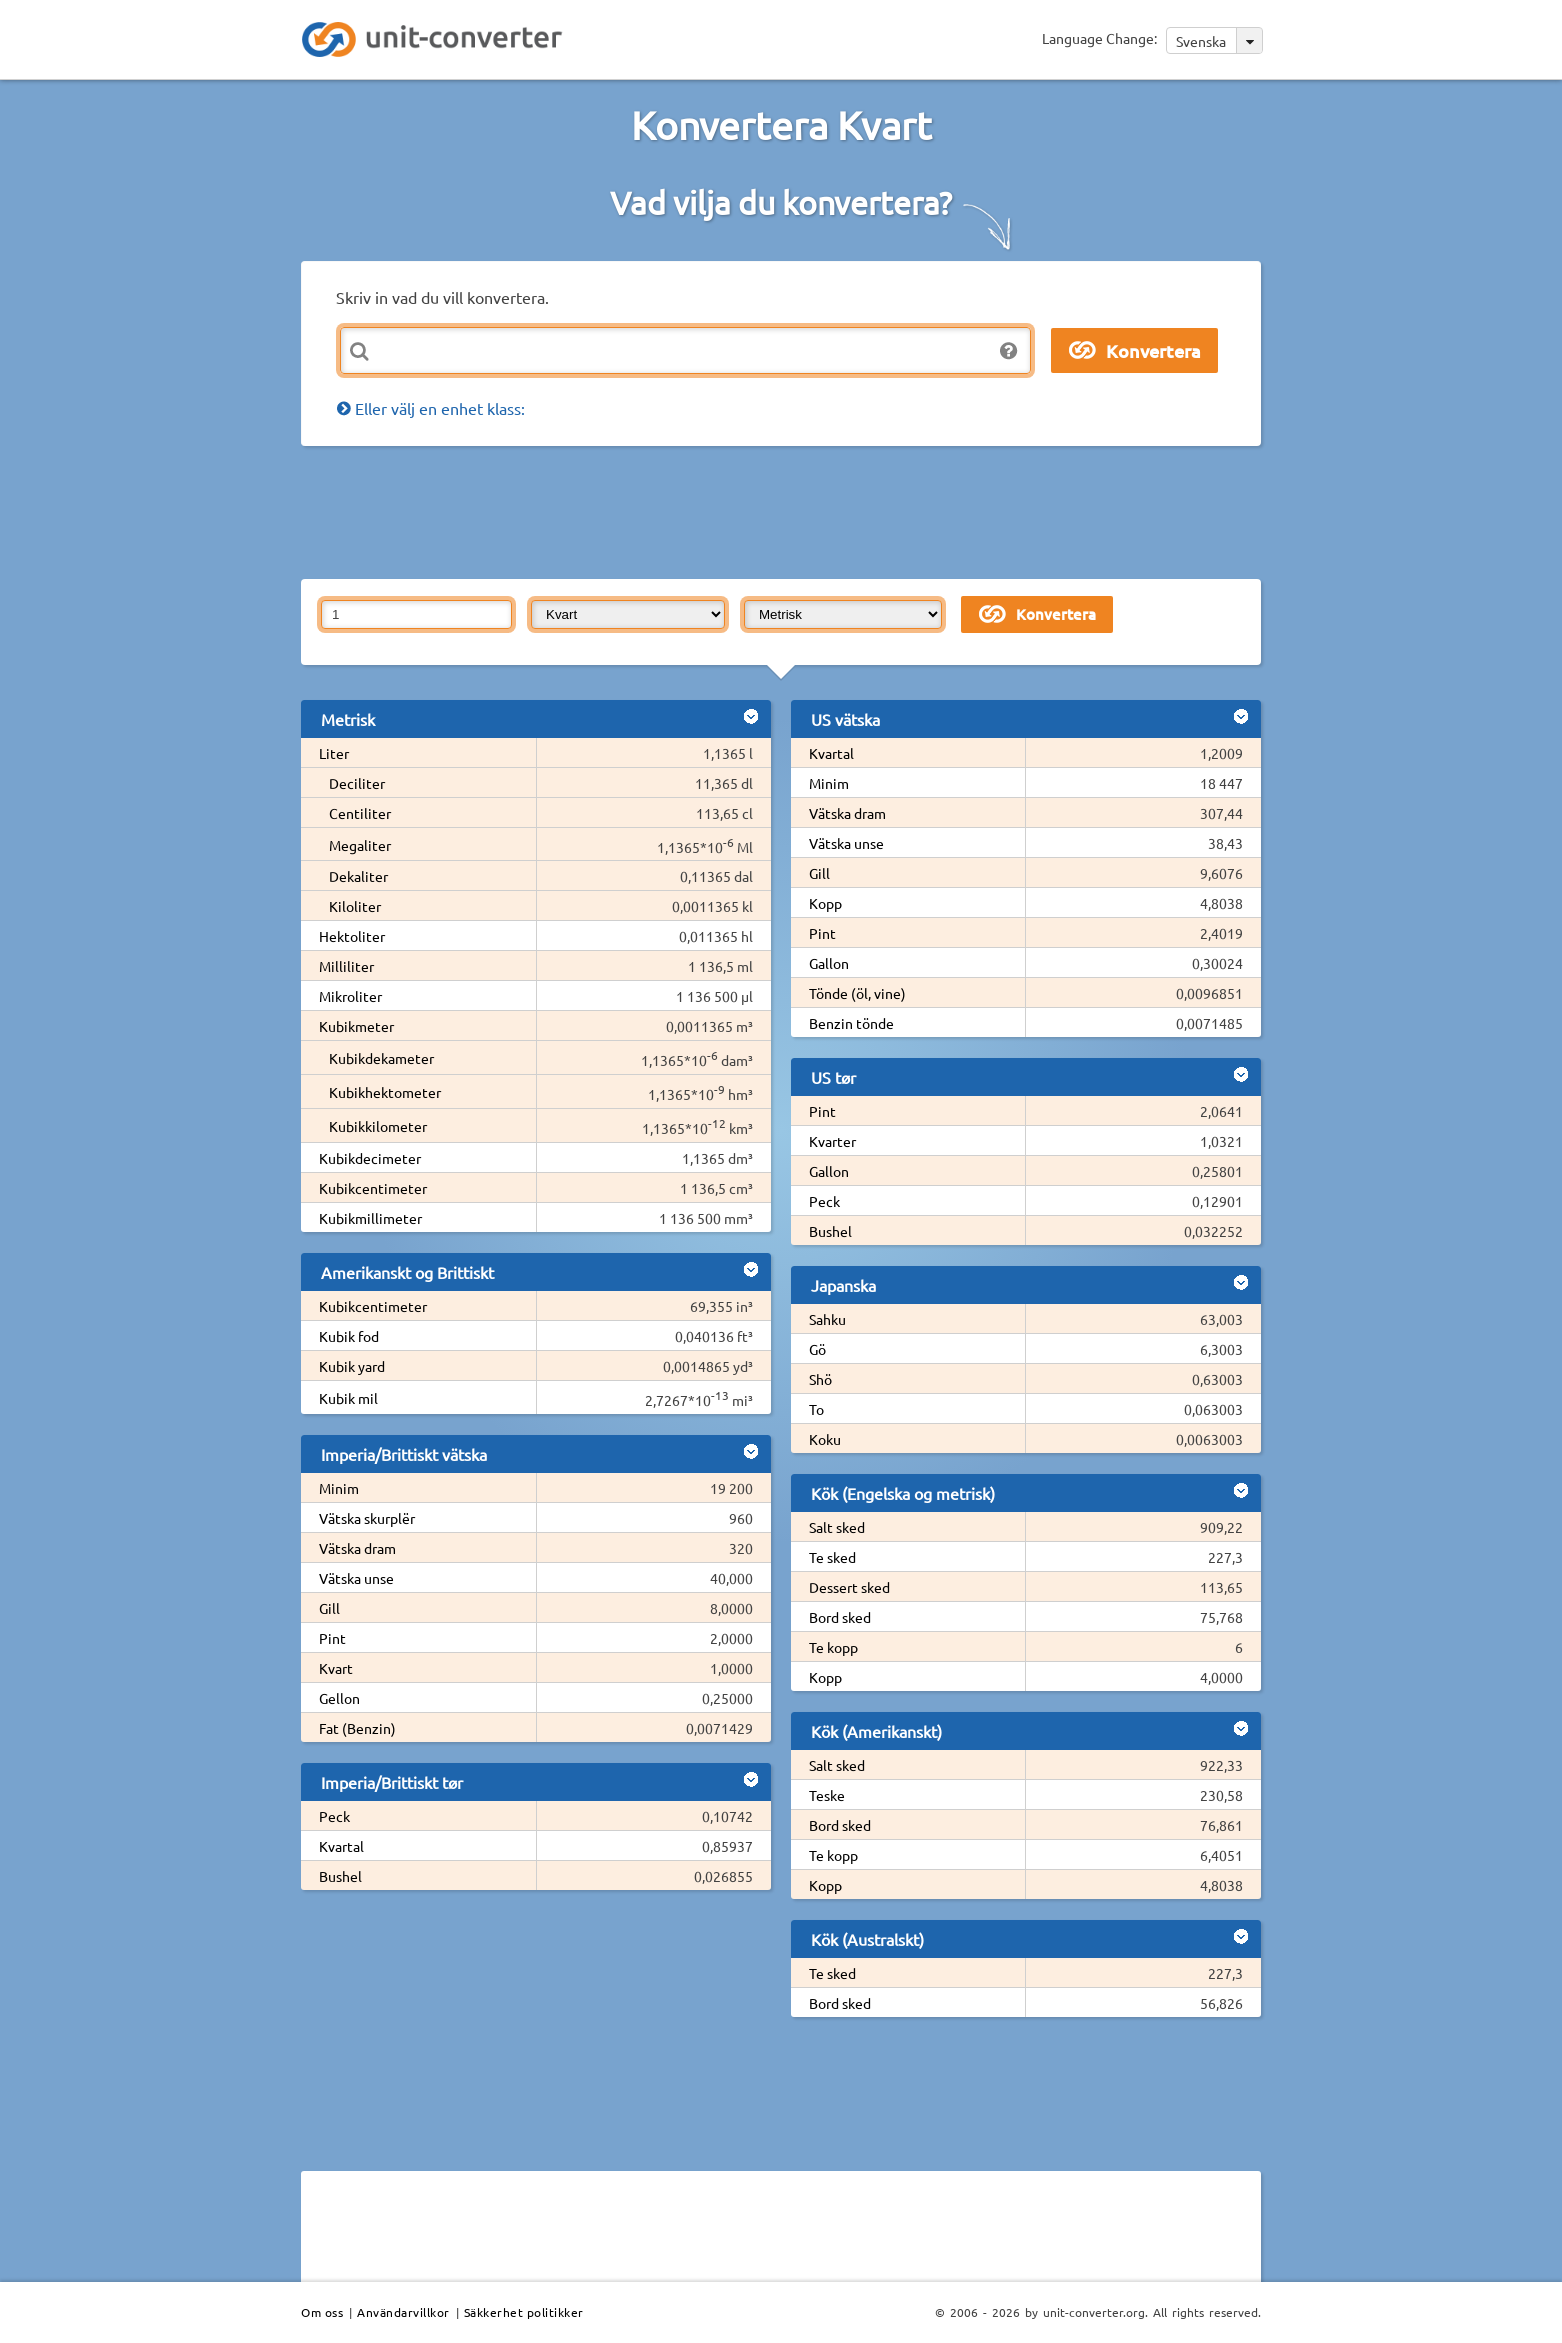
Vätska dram (357, 1548)
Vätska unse (356, 1578)
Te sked (832, 1557)
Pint (332, 1638)
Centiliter (360, 813)
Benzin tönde (851, 1023)
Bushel (340, 1876)
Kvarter (832, 1141)
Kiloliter (355, 906)
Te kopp (833, 1647)
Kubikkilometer (378, 1126)
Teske (827, 1795)
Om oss (322, 2312)
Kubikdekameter (381, 1058)
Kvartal (341, 1846)
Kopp (825, 903)
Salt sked (837, 1527)
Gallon (829, 963)
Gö (817, 1349)
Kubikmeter (356, 1026)
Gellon (339, 1698)
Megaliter (360, 845)
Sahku (827, 1319)
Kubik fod (349, 1336)
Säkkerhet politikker (524, 2312)
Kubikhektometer (385, 1092)
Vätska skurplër (367, 1518)
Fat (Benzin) (357, 1728)
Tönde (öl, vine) (857, 993)
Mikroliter (350, 996)
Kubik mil (348, 1398)
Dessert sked (849, 1587)
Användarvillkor (403, 2312)
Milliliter (346, 966)
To (816, 1409)
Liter (334, 753)
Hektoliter (352, 936)
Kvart (336, 1668)
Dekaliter (358, 876)
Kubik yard (352, 1366)
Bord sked (840, 1617)
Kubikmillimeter (370, 1218)
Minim (339, 1488)
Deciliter (357, 783)
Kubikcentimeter (373, 1188)
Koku (825, 1439)
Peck (334, 1816)
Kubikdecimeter (370, 1158)
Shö (820, 1379)
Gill (329, 1608)
